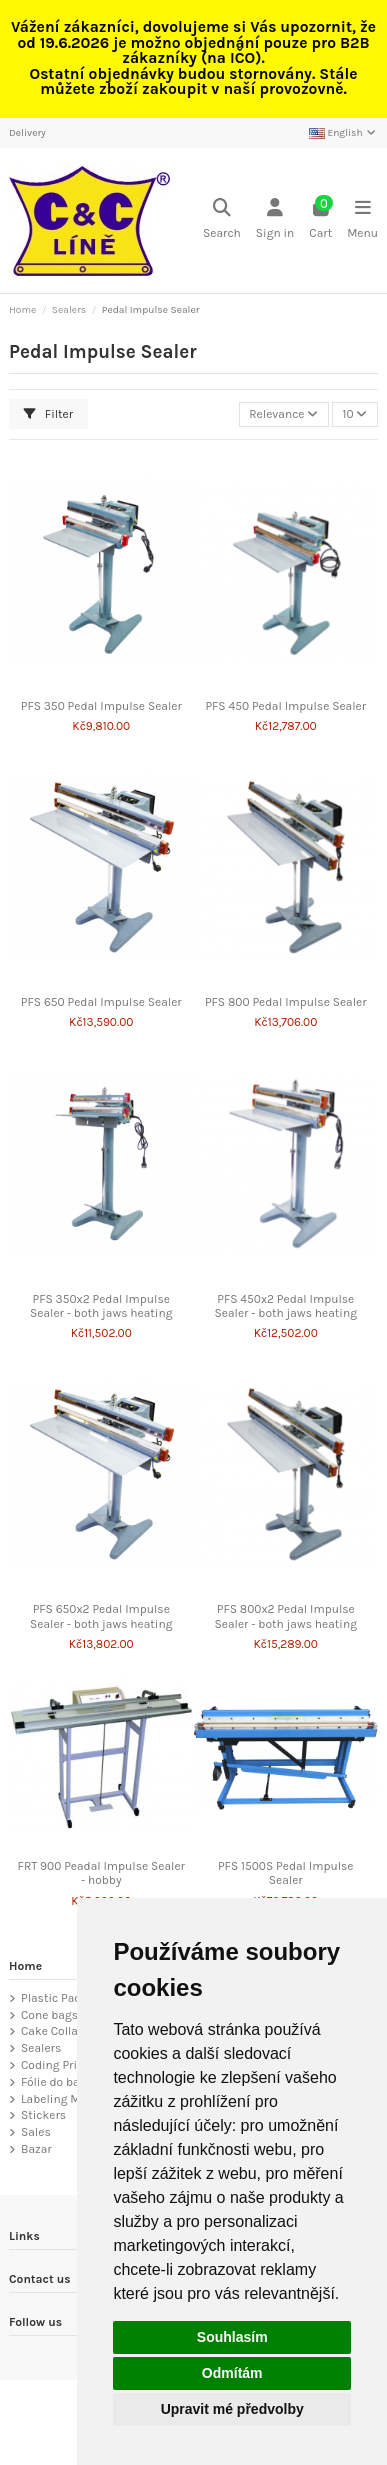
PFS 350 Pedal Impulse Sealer (101, 706)
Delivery (27, 133)
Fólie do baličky (63, 2082)
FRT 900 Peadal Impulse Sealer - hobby (101, 1873)
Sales (36, 2132)
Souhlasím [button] (232, 2337)
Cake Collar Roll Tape (77, 2031)
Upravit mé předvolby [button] (232, 2409)
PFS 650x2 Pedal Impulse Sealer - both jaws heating (101, 1616)
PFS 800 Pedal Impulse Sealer (286, 1002)
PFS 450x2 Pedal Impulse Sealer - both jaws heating (286, 1306)
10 (354, 414)
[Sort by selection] (284, 414)
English (343, 133)
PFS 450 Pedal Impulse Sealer (285, 706)
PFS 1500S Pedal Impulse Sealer (286, 1873)
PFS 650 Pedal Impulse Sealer (101, 1002)
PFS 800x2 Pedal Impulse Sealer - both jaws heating (286, 1616)
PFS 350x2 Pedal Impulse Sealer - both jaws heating (101, 1306)
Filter (48, 414)
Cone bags (49, 2015)
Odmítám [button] (232, 2373)
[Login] (275, 220)
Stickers (43, 2115)
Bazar (36, 2149)
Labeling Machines (72, 2099)
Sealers (41, 2048)
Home (25, 1966)
